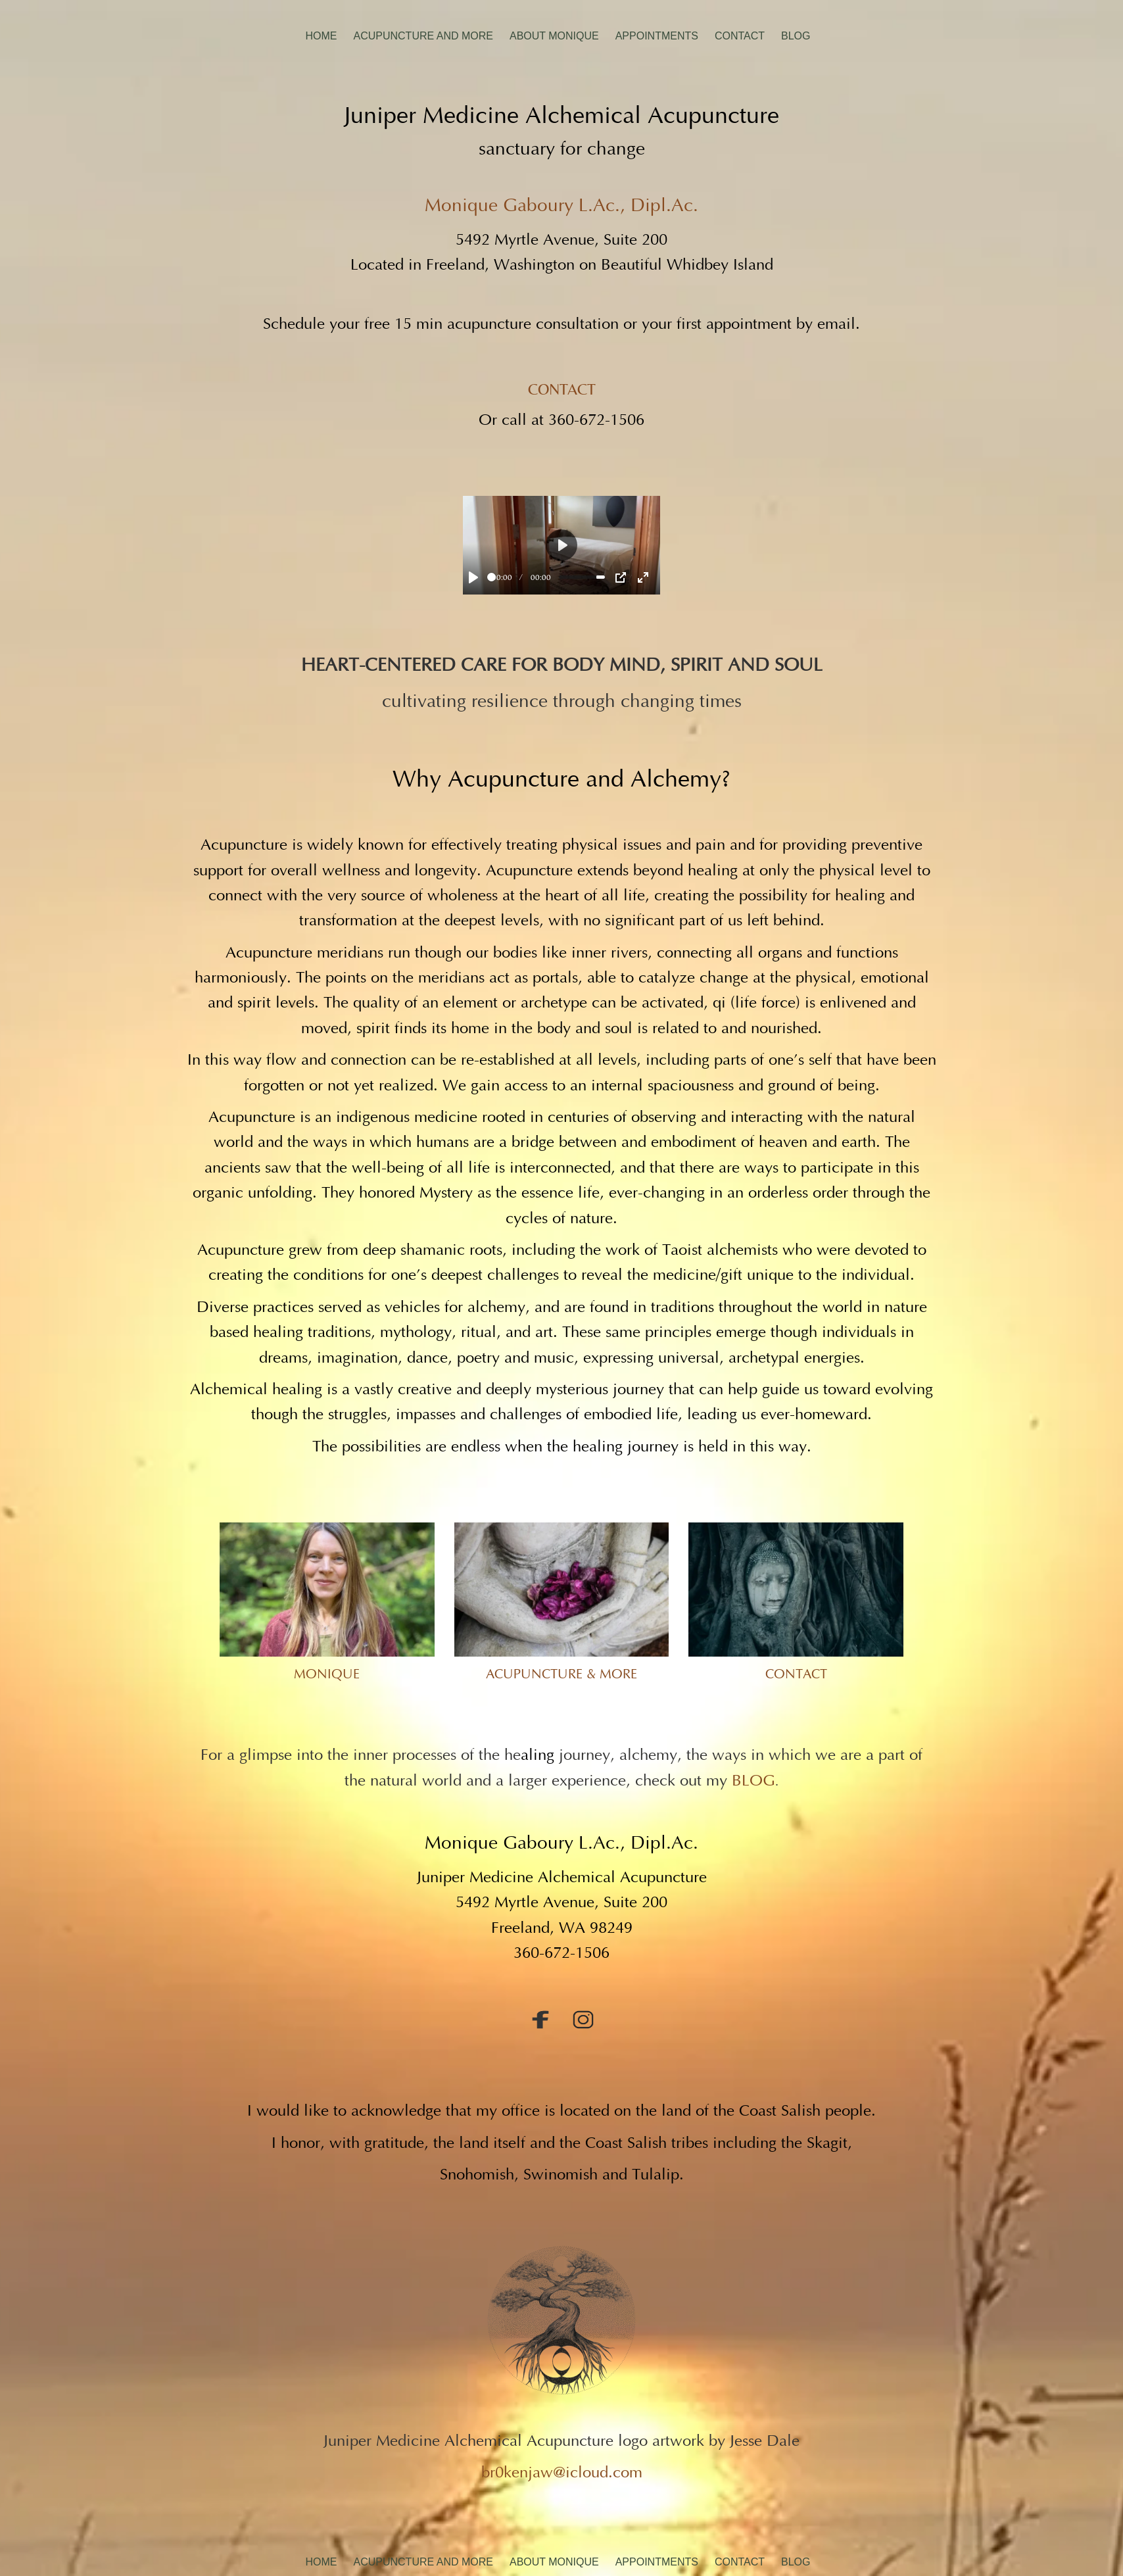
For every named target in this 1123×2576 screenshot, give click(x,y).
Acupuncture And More (422, 35)
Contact (740, 35)
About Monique (554, 35)
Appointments (656, 35)
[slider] (491, 577)
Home (321, 35)
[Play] (473, 577)
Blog (795, 35)
